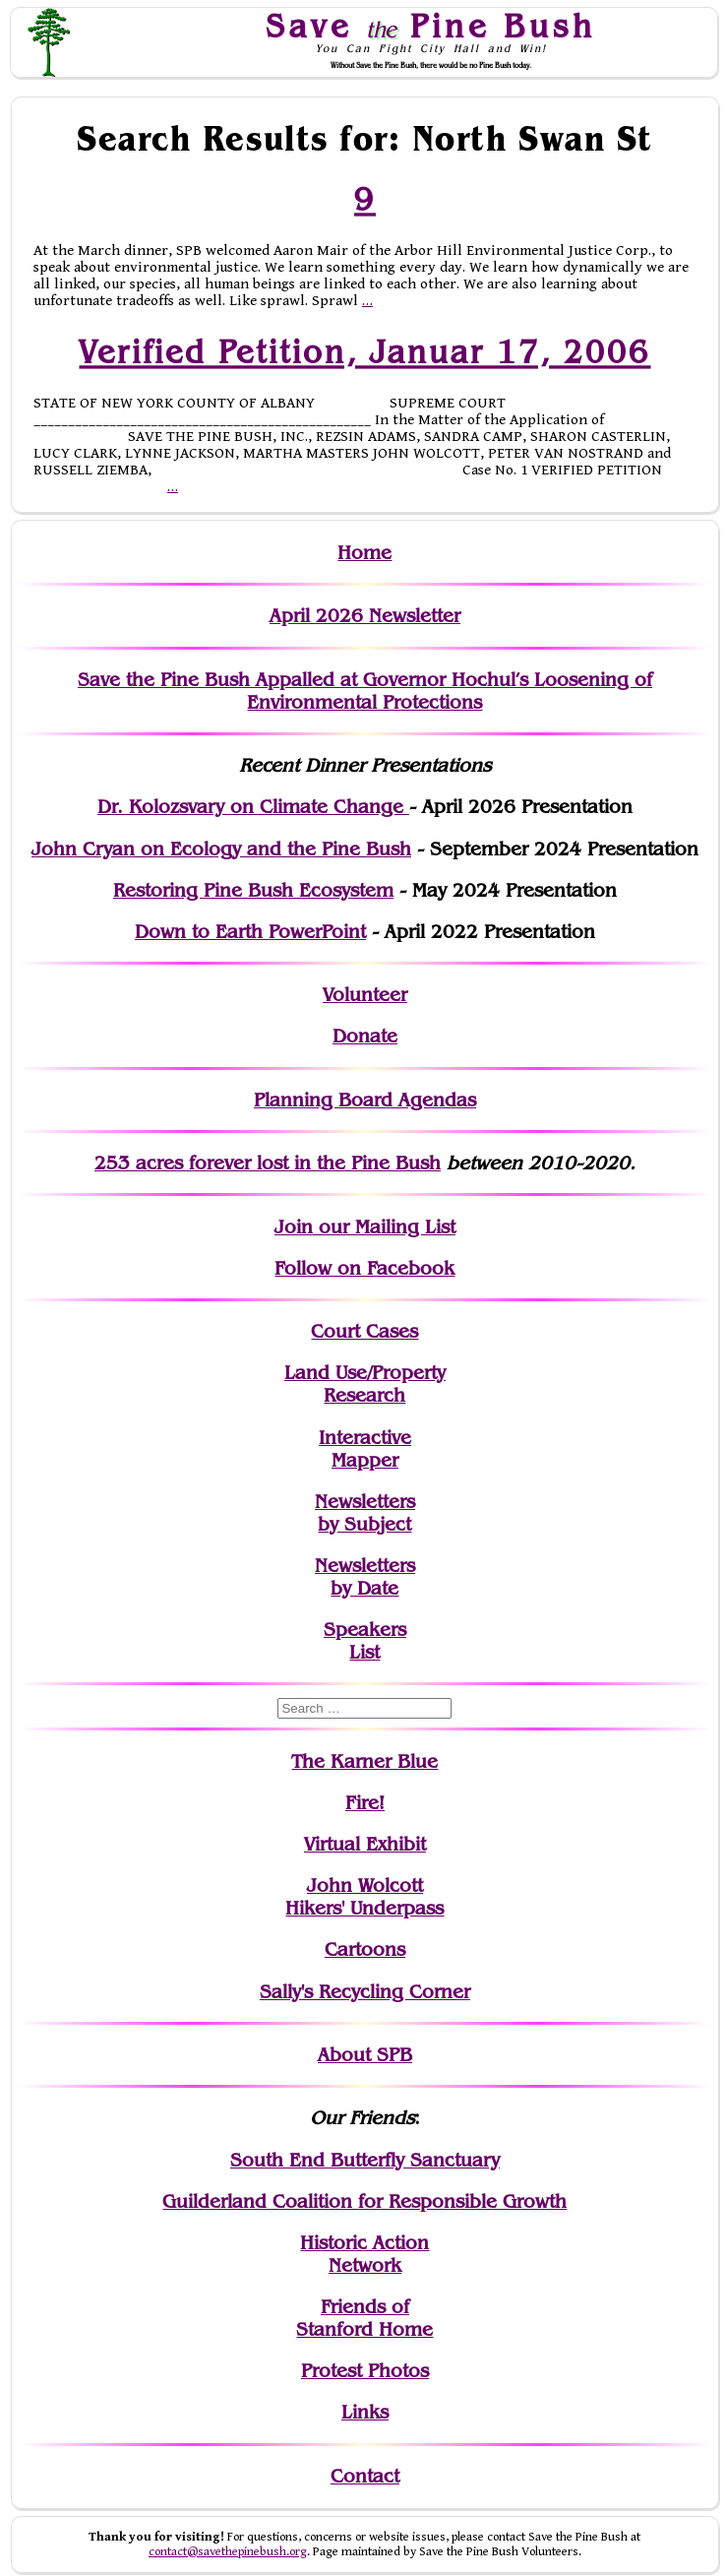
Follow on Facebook (364, 1268)
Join (293, 1227)
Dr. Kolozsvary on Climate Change (253, 806)
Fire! (365, 1802)
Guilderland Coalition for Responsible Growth (364, 2201)
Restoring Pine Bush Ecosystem (253, 890)
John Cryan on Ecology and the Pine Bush (221, 849)
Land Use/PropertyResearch (365, 1384)
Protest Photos (365, 2370)
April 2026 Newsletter (365, 615)
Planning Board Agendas (365, 1100)
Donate (365, 1036)
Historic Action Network (364, 2254)
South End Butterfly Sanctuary (365, 2160)
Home (364, 552)
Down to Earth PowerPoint (250, 931)
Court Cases (364, 1331)
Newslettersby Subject (365, 1513)
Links (365, 2412)
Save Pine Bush (431, 26)
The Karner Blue (364, 1761)
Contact (365, 2476)
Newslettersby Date (365, 1577)
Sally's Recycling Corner (365, 1991)
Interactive (365, 1437)
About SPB (365, 2054)
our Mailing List (384, 1227)
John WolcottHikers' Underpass (364, 1896)
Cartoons (365, 1949)
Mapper (365, 1460)
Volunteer (365, 994)
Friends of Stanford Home (364, 2318)
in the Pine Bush (327, 1163)
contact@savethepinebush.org (228, 2552)
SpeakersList (365, 1641)
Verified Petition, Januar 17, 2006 (364, 351)
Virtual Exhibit (365, 1844)
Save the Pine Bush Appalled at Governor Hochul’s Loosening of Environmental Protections (365, 691)
